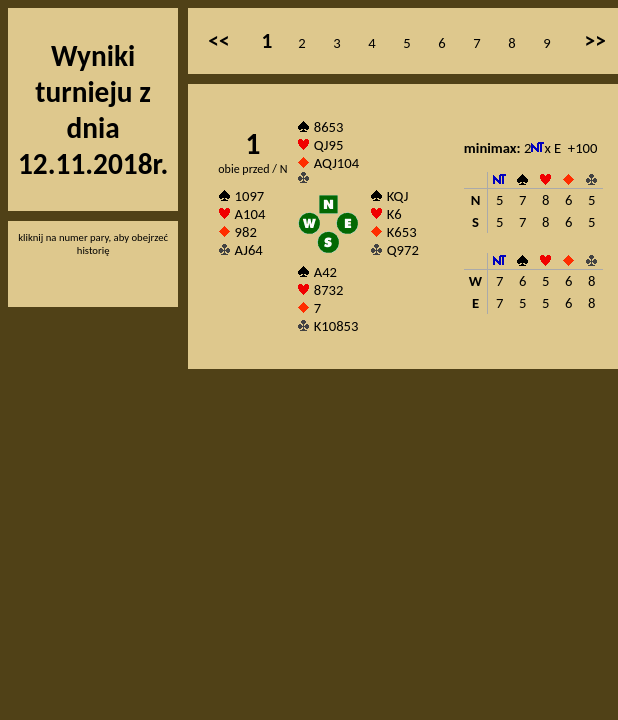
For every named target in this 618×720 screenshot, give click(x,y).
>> (595, 41)
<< (218, 41)
